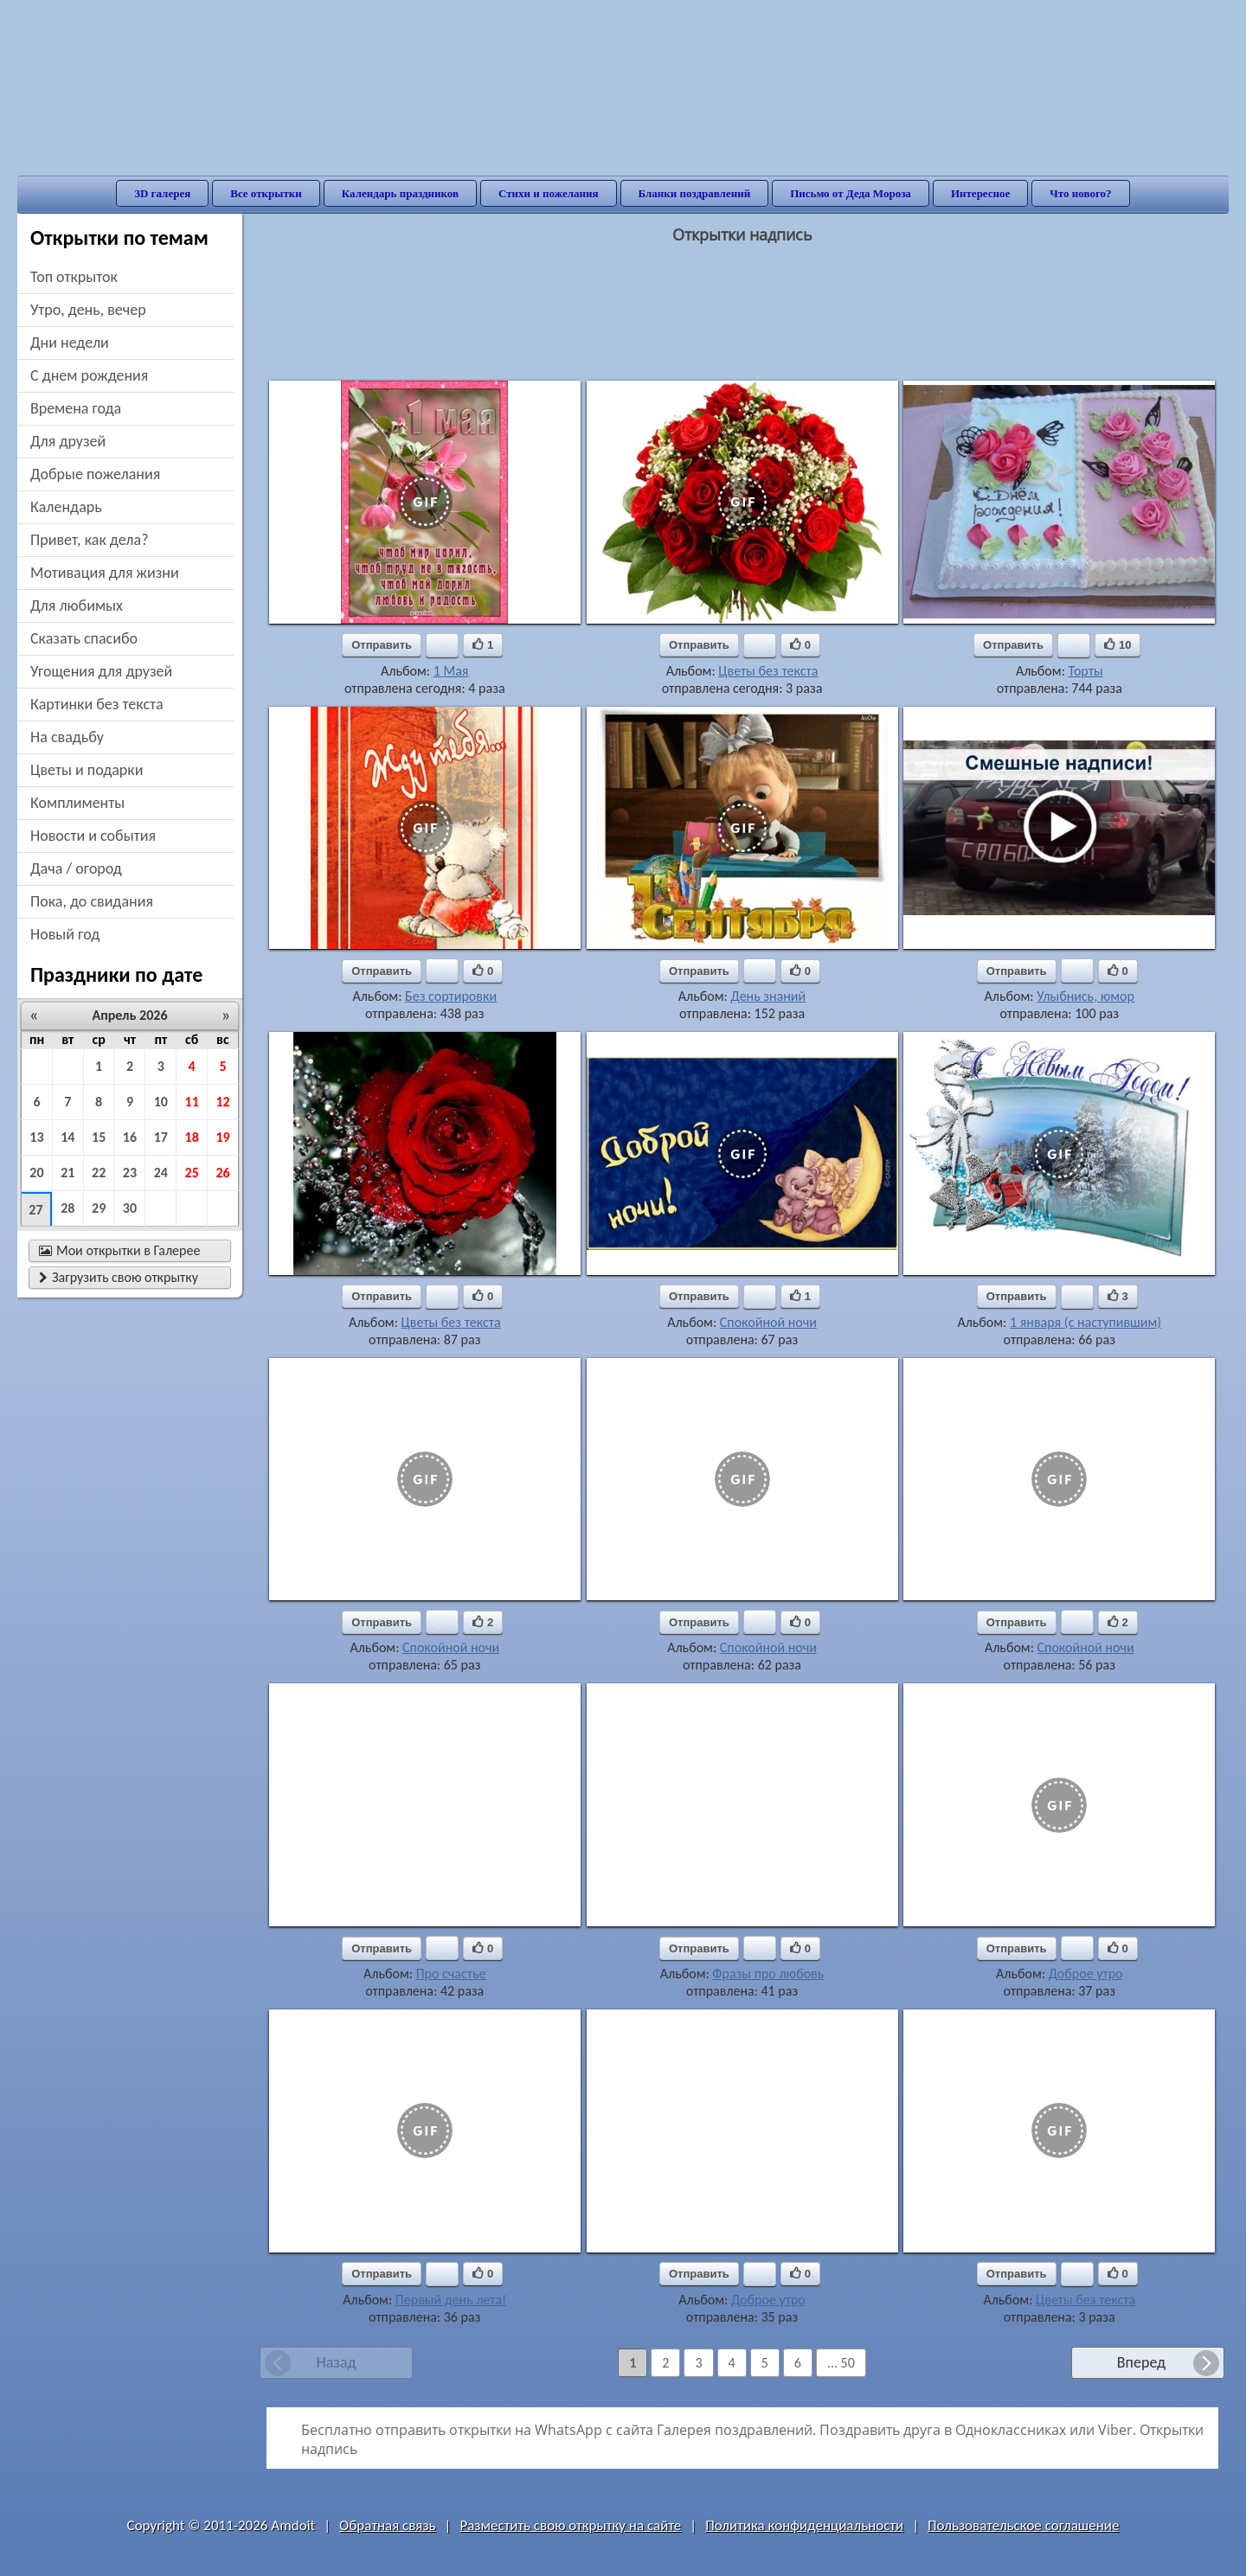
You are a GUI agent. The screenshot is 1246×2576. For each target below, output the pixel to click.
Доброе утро (1086, 1973)
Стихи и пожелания (548, 193)
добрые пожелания (95, 474)
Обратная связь (387, 2525)
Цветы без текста (768, 671)
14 (67, 1137)
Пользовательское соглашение (1023, 2525)
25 (192, 1172)
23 (130, 1172)
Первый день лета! (450, 2299)
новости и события (93, 835)
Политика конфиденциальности (804, 2525)
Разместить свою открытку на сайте (570, 2525)
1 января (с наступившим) (1085, 1322)
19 (222, 1137)
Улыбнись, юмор (1085, 996)
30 (130, 1208)
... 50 (841, 2363)
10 (161, 1101)
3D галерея (162, 193)
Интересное (980, 193)
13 (36, 1137)
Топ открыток (74, 276)
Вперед (1141, 2362)
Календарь (66, 506)
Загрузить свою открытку (118, 1277)
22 (99, 1172)
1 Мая (451, 671)
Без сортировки (451, 996)
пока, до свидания (91, 901)
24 (161, 1172)
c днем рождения (89, 375)
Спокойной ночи (768, 1322)
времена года (75, 408)
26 (222, 1172)
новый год (65, 934)
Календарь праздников (400, 193)
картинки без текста (97, 704)
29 (99, 1208)
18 (192, 1137)
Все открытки (266, 193)
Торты (1086, 671)
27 (35, 1209)
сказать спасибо (84, 638)
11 (192, 1101)
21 (67, 1172)
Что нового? (1080, 193)
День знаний (768, 996)
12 (222, 1101)
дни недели (69, 342)
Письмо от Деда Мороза (850, 193)
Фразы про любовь (768, 1973)
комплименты (77, 802)
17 (161, 1137)
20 (36, 1172)
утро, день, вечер (88, 309)
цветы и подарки (86, 769)
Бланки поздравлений (695, 193)
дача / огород (76, 868)
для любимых (76, 605)
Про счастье (451, 1973)
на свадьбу (67, 737)
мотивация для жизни (104, 572)
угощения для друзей (101, 671)
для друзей (68, 441)
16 (130, 1137)
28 (67, 1208)
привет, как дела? (89, 539)
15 (99, 1137)
